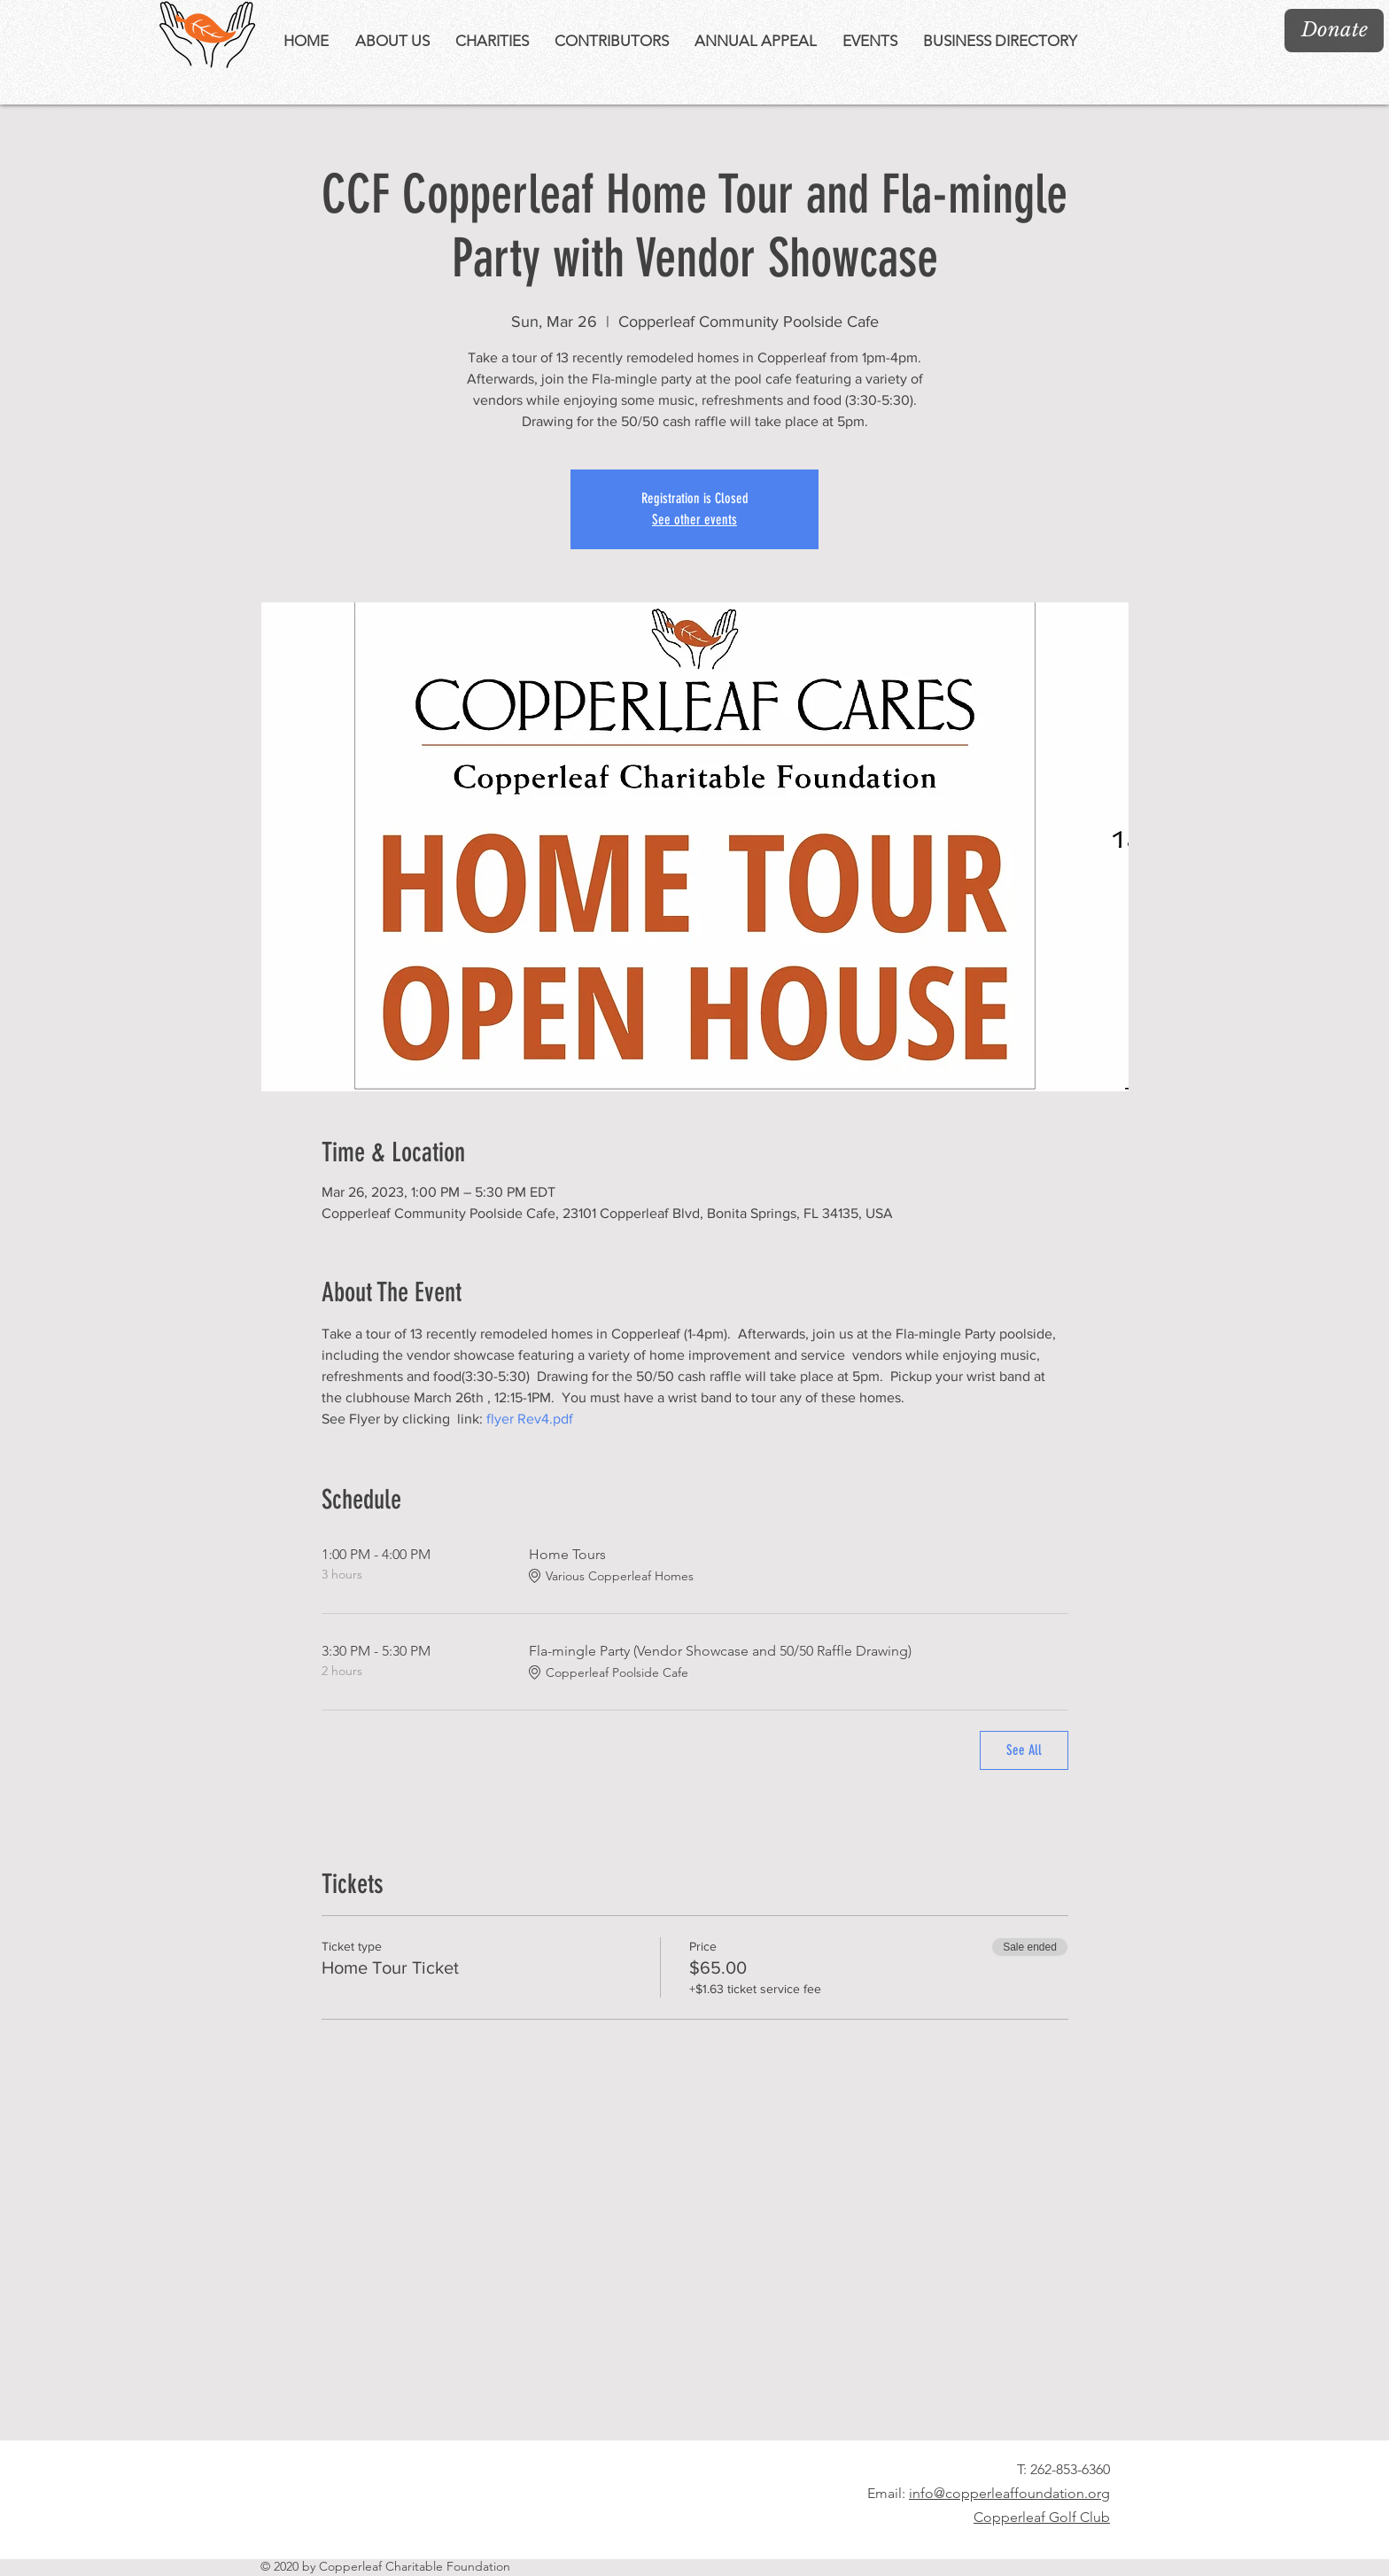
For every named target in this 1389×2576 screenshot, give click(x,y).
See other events (694, 519)
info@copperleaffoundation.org (1009, 2493)
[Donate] (1334, 30)
